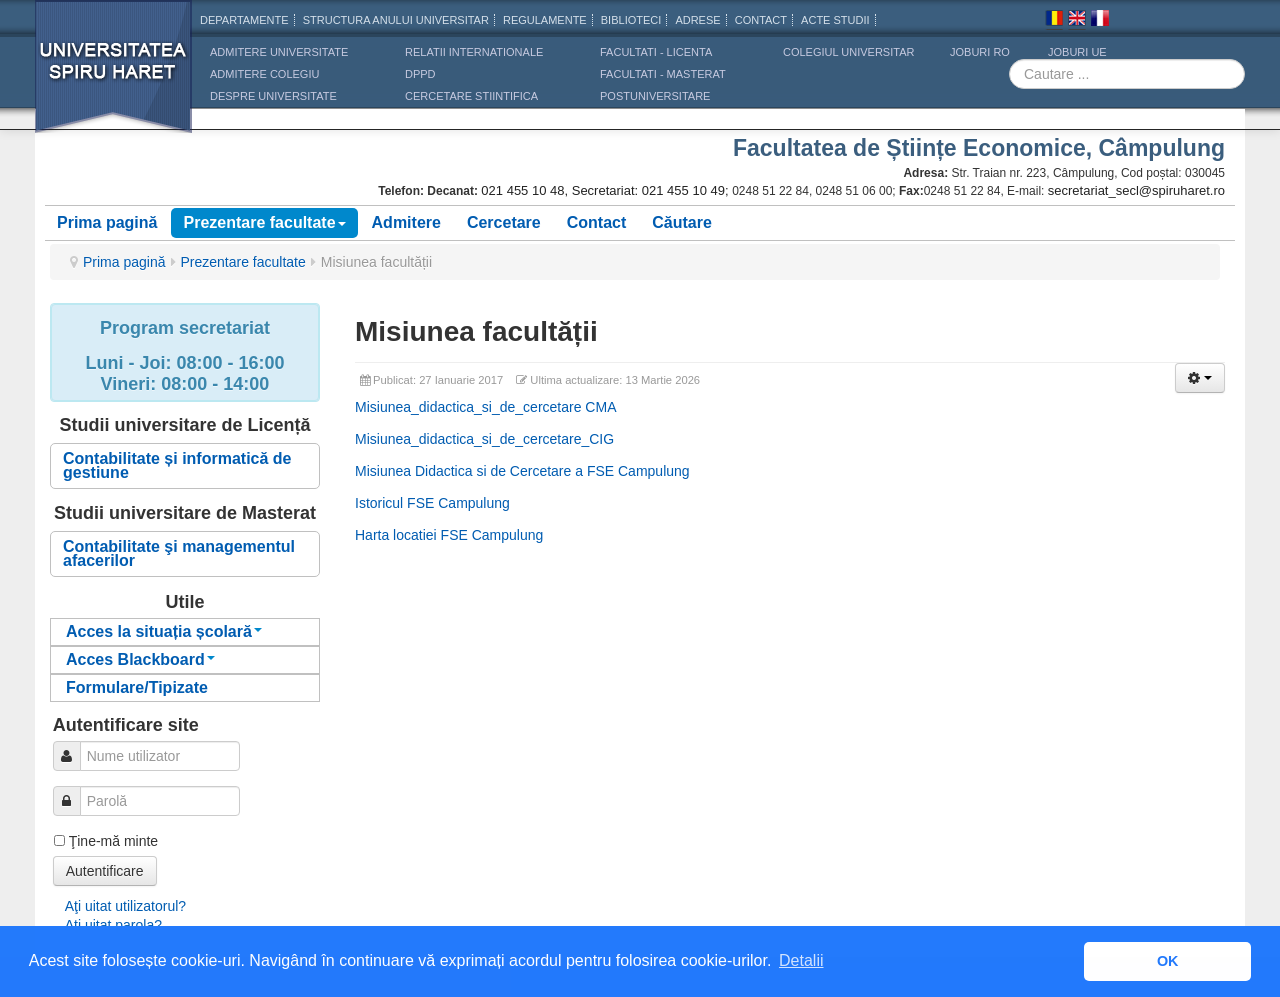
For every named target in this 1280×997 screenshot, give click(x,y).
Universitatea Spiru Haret (114, 79)
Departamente (244, 20)
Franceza (1100, 21)
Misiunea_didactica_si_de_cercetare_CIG (484, 439)
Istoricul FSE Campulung (432, 503)
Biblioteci (631, 20)
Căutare (682, 222)
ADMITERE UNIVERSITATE (279, 52)
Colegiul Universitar (848, 52)
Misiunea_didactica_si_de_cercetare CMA (485, 407)
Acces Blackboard (140, 659)
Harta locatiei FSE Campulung (449, 535)
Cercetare (504, 222)
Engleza (1077, 21)
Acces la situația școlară (164, 631)
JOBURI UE (1077, 52)
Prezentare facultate (264, 222)
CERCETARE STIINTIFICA (471, 96)
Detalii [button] (801, 960)
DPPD (420, 74)
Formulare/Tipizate (137, 687)
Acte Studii (835, 20)
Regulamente (545, 20)
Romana (1054, 21)
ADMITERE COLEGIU (264, 74)
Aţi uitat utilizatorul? (125, 906)
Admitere (406, 222)
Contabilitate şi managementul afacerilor (179, 553)
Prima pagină (107, 222)
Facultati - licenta (656, 52)
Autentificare (105, 871)
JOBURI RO (980, 52)
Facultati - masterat (663, 74)
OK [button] (1168, 961)
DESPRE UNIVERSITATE (273, 96)
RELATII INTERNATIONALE (474, 52)
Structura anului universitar (396, 20)
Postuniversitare (655, 96)
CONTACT (761, 20)
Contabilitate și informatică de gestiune (177, 465)
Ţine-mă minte (113, 841)
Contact (597, 222)
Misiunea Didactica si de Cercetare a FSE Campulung (522, 471)
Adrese (697, 20)
